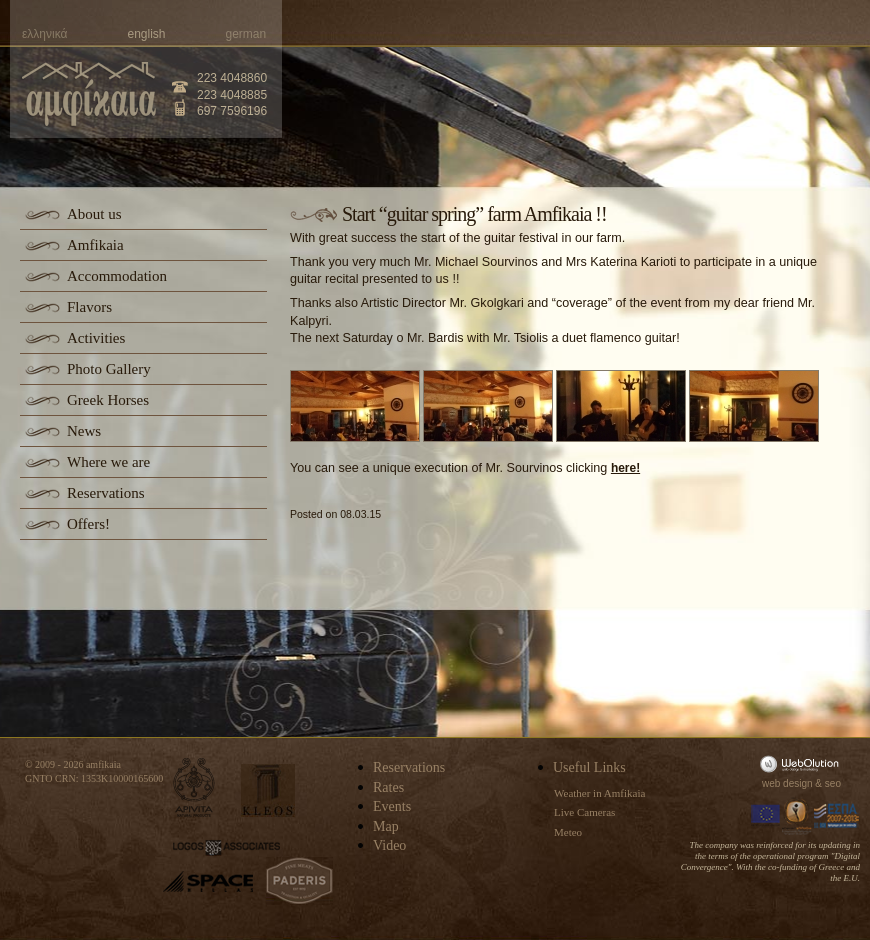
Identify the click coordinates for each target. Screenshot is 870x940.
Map (386, 826)
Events (392, 806)
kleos (268, 790)
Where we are (108, 462)
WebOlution (803, 763)
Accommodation (117, 276)
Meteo (568, 832)
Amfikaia (95, 245)
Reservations (105, 493)
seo (833, 783)
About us (94, 214)
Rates (388, 787)
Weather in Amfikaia (599, 793)
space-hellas (208, 881)
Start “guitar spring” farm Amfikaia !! (474, 214)
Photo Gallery (109, 369)
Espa (837, 816)
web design (787, 783)
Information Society (798, 816)
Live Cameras (584, 812)
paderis (299, 881)
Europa (766, 816)
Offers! (88, 524)
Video (389, 845)
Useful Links (589, 767)
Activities (96, 338)
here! (625, 468)
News (84, 431)
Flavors (89, 307)
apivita (194, 787)
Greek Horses (108, 400)
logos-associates (226, 848)
